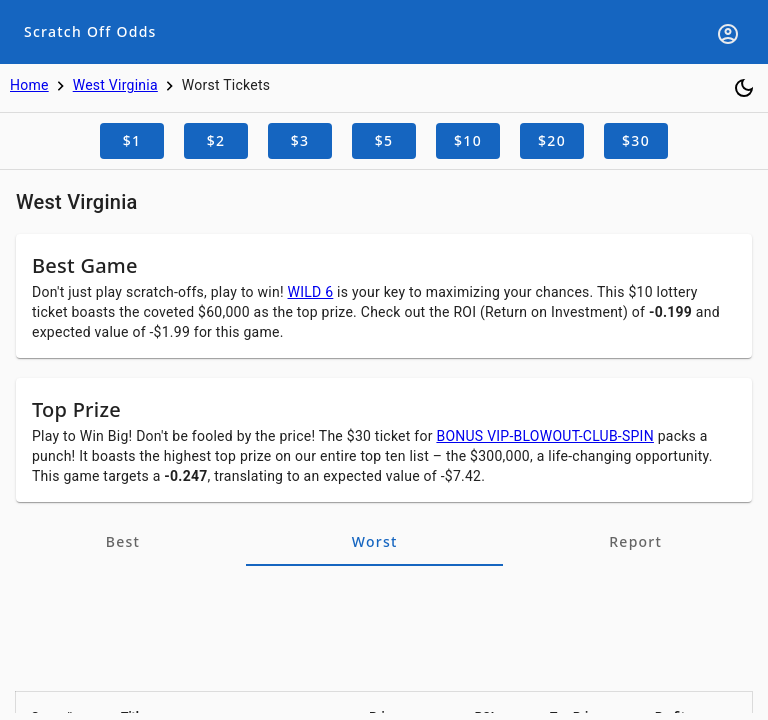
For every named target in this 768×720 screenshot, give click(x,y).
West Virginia (115, 85)
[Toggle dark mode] (744, 88)
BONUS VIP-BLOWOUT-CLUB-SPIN (545, 436)
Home (29, 85)
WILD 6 (311, 292)
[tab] (123, 542)
